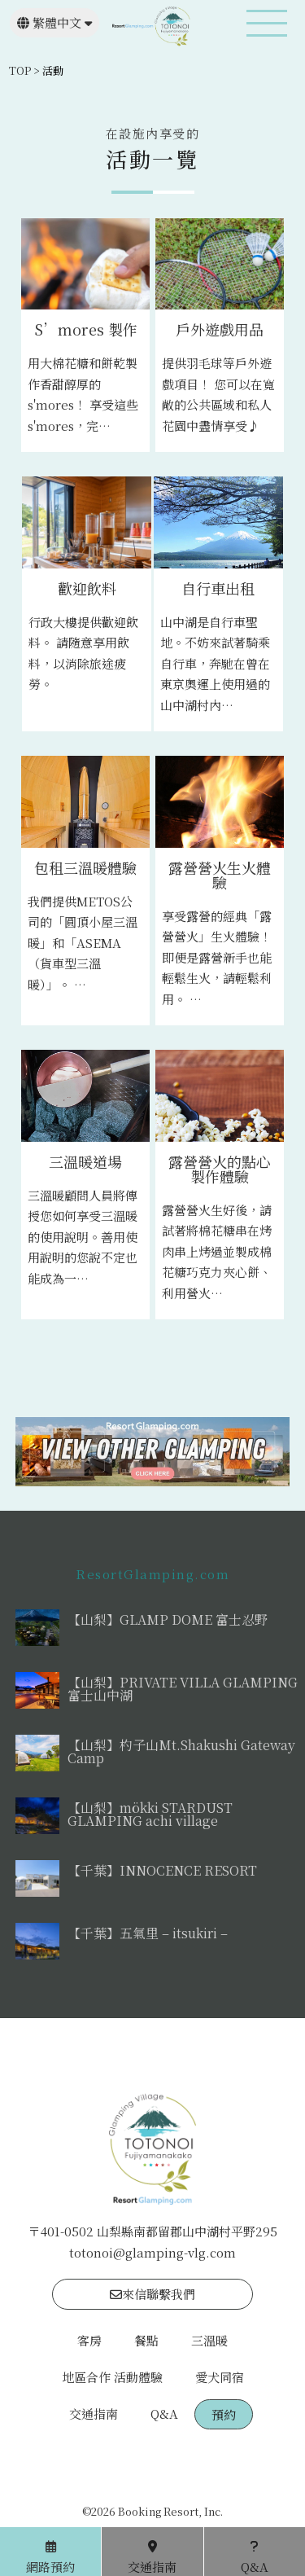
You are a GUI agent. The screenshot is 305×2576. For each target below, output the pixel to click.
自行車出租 (218, 588)
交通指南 (93, 2413)
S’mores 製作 (85, 329)
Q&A (164, 2413)
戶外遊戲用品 (220, 329)
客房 (89, 2340)
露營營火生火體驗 (219, 875)
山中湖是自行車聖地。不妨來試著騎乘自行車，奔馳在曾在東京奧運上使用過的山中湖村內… (215, 663)
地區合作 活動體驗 (112, 2377)
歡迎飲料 (87, 588)
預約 (223, 2414)
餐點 (146, 2340)
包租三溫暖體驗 (85, 867)
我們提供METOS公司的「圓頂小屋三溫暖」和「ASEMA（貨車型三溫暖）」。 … (82, 943)
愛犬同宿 (219, 2377)
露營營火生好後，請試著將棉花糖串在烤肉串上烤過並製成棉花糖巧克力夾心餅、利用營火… (217, 1251)
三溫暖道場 (85, 1161)
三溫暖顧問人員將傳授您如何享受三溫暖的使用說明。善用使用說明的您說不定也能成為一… (82, 1237)
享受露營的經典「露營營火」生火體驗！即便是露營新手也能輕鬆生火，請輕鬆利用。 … (217, 957)
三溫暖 (209, 2340)
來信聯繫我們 (152, 2293)
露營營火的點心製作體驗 (219, 1169)
